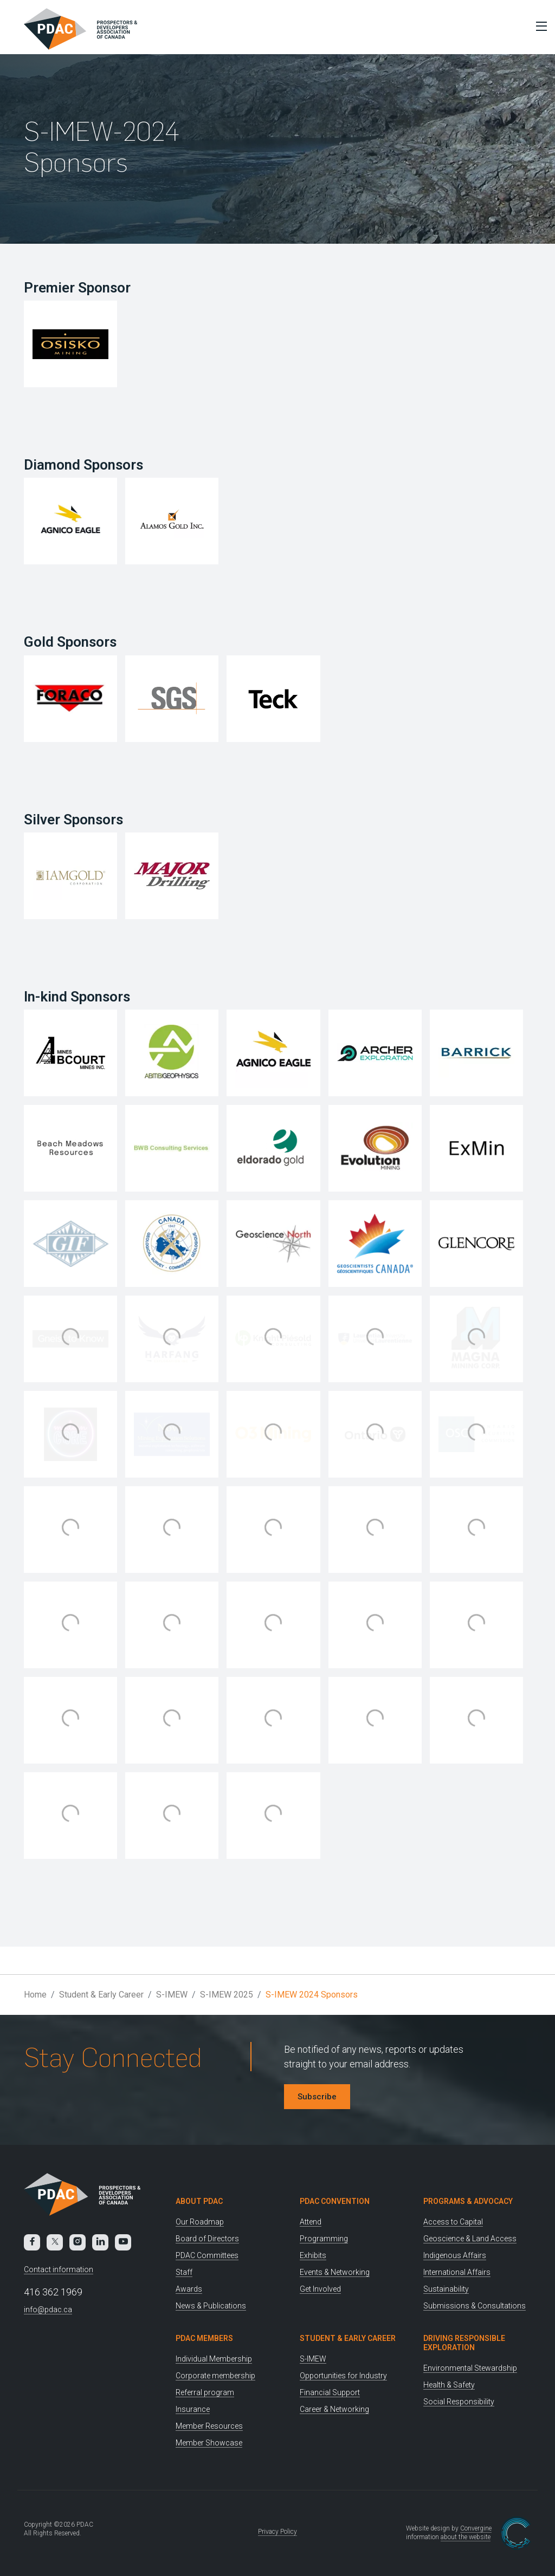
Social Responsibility (458, 2401)
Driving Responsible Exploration (464, 2343)
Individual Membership (214, 2358)
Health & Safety (449, 2384)
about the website (466, 2537)
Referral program (205, 2392)
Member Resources (209, 2426)
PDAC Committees (207, 2255)
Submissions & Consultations (474, 2305)
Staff (184, 2272)
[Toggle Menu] (539, 26)
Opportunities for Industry (343, 2375)
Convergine (476, 2528)
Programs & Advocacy (468, 2201)
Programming (324, 2238)
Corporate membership (215, 2375)
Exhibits (313, 2255)
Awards (189, 2289)
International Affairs (457, 2272)
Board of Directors (207, 2238)
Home (35, 1994)
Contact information (58, 2269)
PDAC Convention (335, 2201)
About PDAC (199, 2201)
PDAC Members (204, 2338)
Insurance (193, 2409)
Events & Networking (335, 2272)
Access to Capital (453, 2221)
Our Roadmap (200, 2221)
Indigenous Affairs (454, 2255)
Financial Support (330, 2392)
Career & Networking (334, 2409)
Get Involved (320, 2289)
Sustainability (446, 2289)
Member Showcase (209, 2442)
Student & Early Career (101, 1994)
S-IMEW (172, 1994)
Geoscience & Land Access (470, 2238)
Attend (310, 2221)
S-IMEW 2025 (226, 1994)
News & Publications (211, 2305)
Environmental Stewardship (470, 2368)
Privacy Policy (277, 2531)
